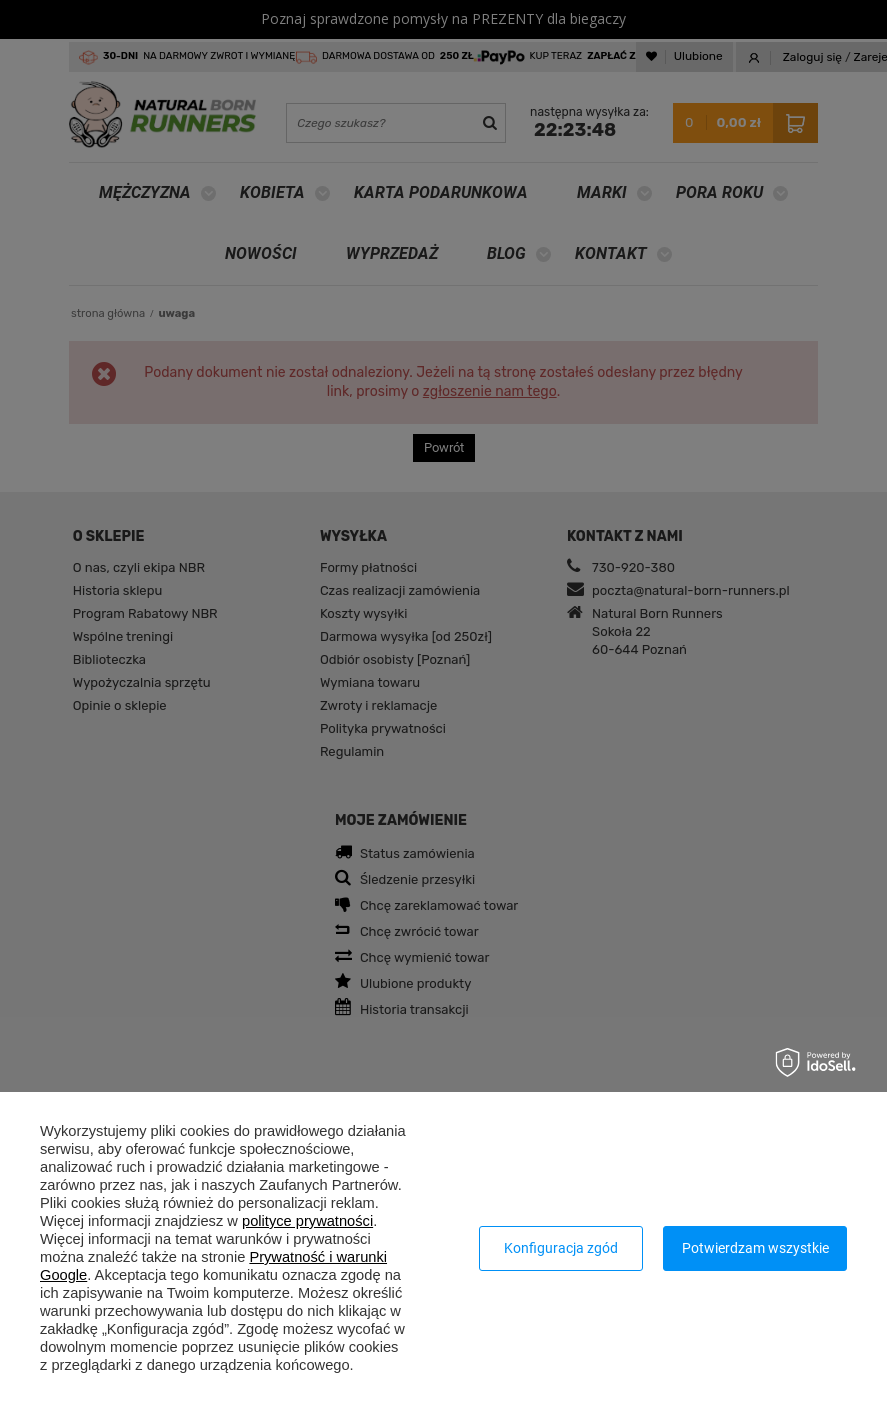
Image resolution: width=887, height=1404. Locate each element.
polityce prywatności (307, 1221)
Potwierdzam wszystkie (755, 1248)
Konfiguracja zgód (561, 1248)
